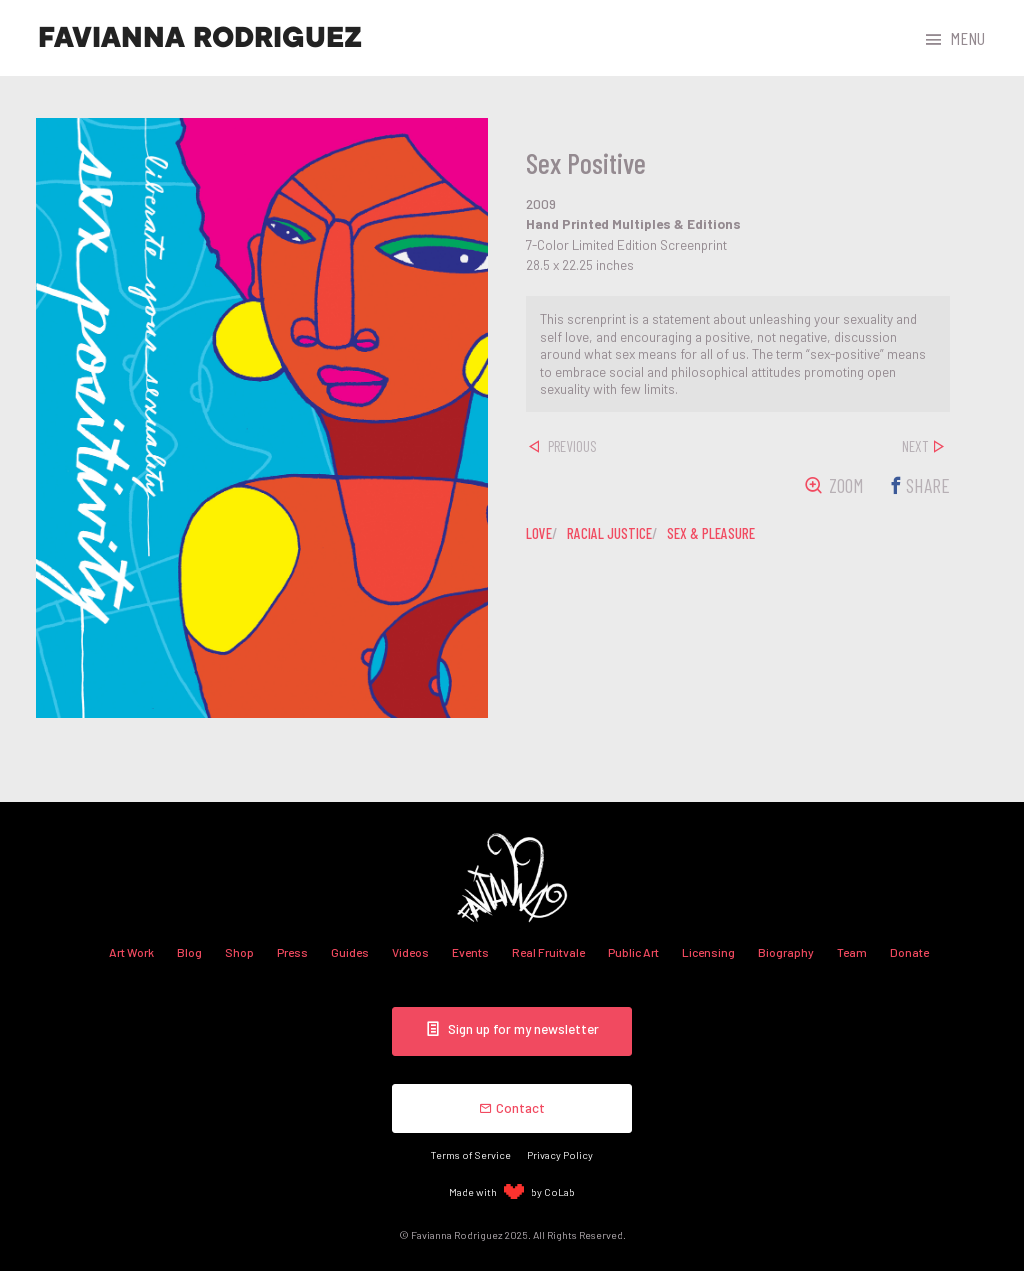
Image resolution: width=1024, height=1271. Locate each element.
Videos (410, 952)
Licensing (708, 952)
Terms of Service (471, 1154)
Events (470, 952)
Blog (189, 952)
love (539, 533)
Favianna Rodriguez (200, 38)
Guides (350, 952)
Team (852, 952)
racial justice (609, 533)
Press (292, 952)
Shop (239, 952)
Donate (909, 952)
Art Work (131, 952)
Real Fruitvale (548, 952)
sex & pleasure (711, 533)
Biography (786, 952)
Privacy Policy (560, 1154)
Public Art (633, 952)
